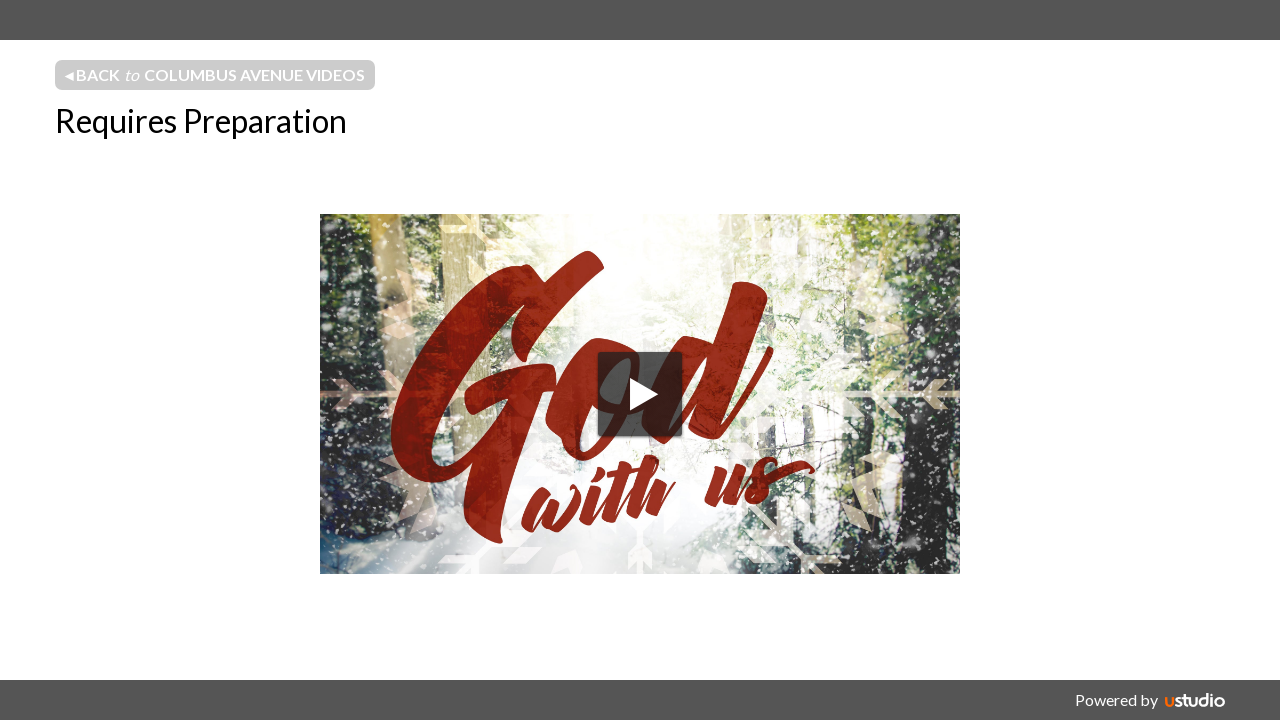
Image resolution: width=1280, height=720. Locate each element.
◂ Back (215, 75)
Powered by (1116, 699)
